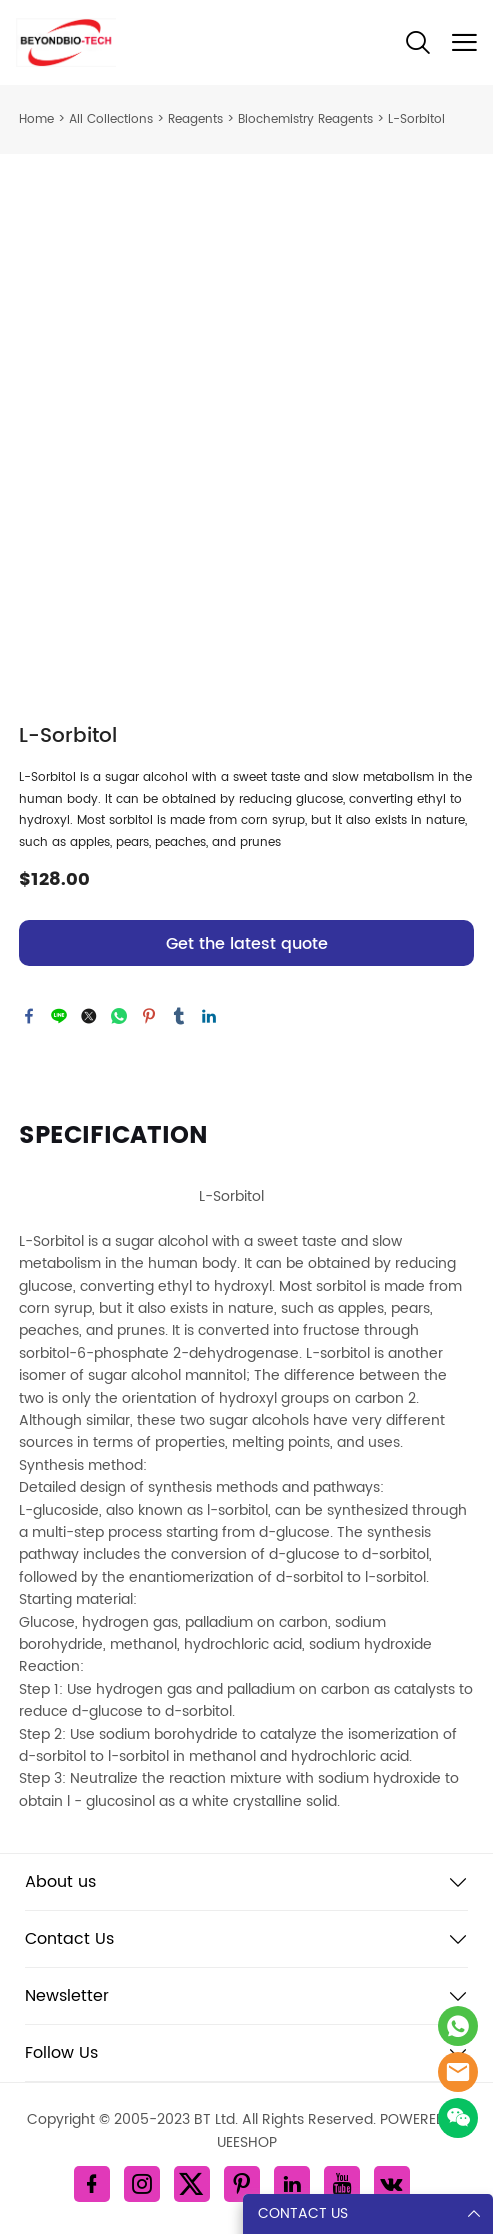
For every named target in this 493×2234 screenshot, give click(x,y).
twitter (89, 1016)
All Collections (111, 119)
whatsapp (119, 1016)
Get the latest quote (247, 944)
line (59, 1016)
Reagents (195, 119)
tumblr (179, 1016)
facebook (29, 1016)
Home (36, 119)
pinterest (149, 1016)
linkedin (209, 1016)
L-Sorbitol (416, 119)
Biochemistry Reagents (305, 119)
